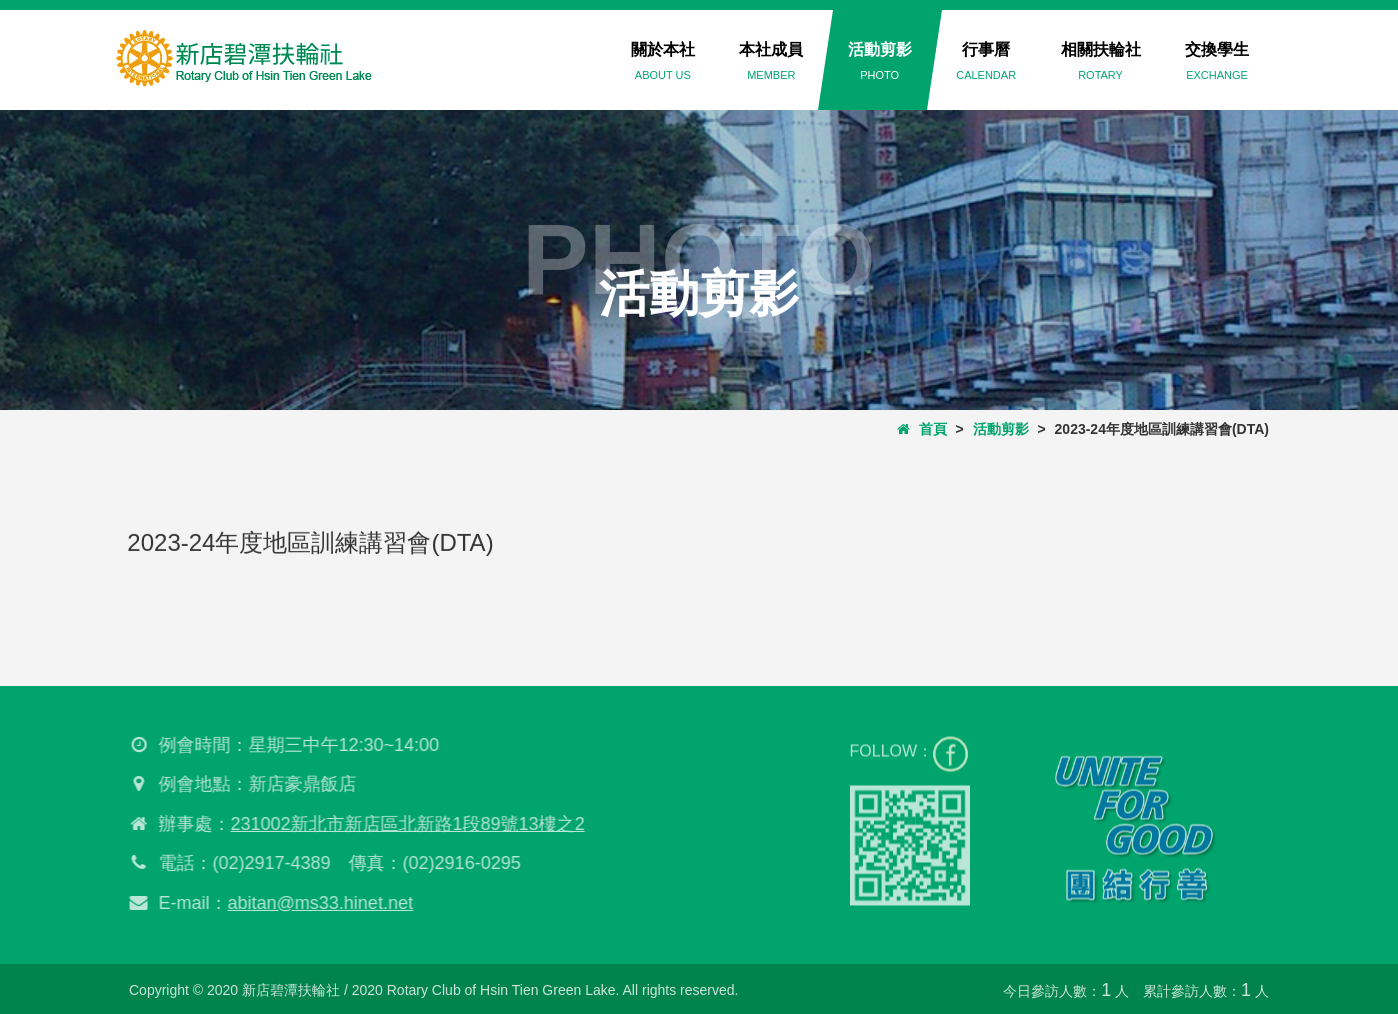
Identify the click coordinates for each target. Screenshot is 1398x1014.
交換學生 (1217, 61)
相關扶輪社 (1101, 61)
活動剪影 (880, 61)
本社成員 (771, 61)
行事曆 (986, 61)
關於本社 (663, 61)
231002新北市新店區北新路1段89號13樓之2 (403, 824)
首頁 (922, 429)
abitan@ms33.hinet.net (315, 903)
